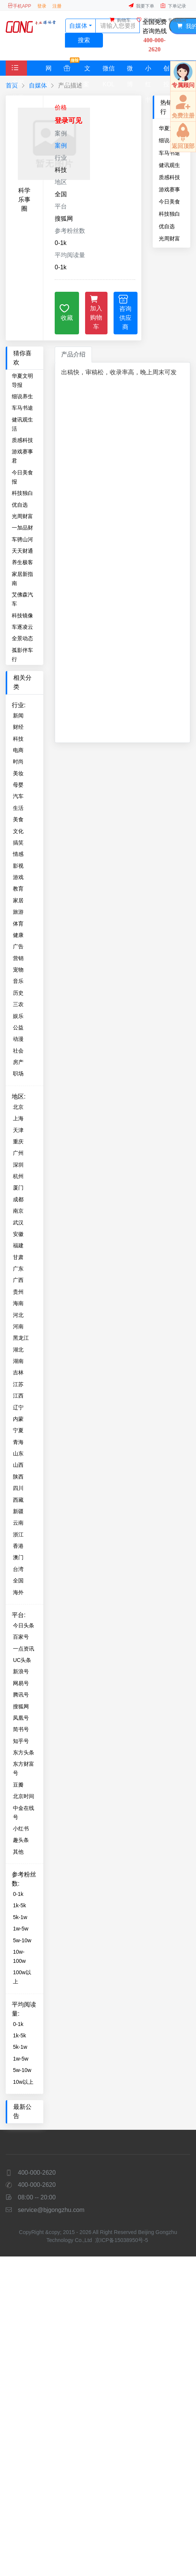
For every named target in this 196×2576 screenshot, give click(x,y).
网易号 (21, 1683)
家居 (18, 900)
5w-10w (22, 1940)
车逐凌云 (22, 627)
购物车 (120, 20)
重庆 (18, 1142)
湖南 (18, 1361)
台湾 (18, 1569)
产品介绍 (73, 354)
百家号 (21, 1637)
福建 (18, 1245)
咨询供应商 (125, 312)
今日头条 (23, 1625)
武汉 (18, 1223)
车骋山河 (22, 539)
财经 (18, 727)
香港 (18, 1546)
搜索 (84, 40)
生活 (18, 808)
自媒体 (38, 85)
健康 (18, 935)
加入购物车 (96, 312)
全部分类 (18, 82)
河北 (18, 1315)
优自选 (167, 226)
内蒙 (18, 1419)
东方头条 (23, 1752)
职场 (18, 1073)
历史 (18, 993)
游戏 (18, 877)
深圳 (18, 1165)
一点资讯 (23, 1649)
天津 (18, 1130)
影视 (18, 866)
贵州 (18, 1292)
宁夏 (18, 1430)
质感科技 (169, 177)
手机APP (19, 6)
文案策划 (86, 70)
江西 (18, 1396)
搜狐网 (21, 1706)
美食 (18, 819)
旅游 (18, 912)
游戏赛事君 (169, 189)
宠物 (18, 970)
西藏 (18, 1500)
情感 (18, 854)
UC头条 (22, 1660)
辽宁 (18, 1407)
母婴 (18, 785)
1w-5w (20, 1929)
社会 (18, 1051)
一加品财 (22, 528)
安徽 (18, 1234)
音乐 (18, 981)
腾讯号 (21, 1695)
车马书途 (22, 408)
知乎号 (21, 1741)
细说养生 (22, 396)
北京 (18, 1107)
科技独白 (169, 214)
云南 (18, 1523)
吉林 (18, 1372)
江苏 (18, 1384)
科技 (18, 739)
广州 (18, 1153)
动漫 (18, 1039)
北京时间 (23, 1796)
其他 (18, 1852)
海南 (18, 1303)
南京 (18, 1211)
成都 (18, 1199)
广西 (18, 1280)
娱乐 (18, 1016)
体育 (18, 924)
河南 (18, 1326)
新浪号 (21, 1671)
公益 (18, 1027)
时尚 (18, 761)
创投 (166, 70)
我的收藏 (149, 20)
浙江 (18, 1534)
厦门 (18, 1188)
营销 (18, 958)
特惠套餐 (70, 68)
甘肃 (18, 1257)
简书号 (21, 1729)
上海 (18, 1118)
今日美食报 (169, 202)
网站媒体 (48, 70)
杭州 (18, 1176)
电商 (18, 750)
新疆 (18, 1511)
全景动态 (22, 638)
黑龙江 (21, 1338)
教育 (18, 889)
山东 (18, 1453)
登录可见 (68, 120)
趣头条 (21, 1840)
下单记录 (173, 6)
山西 (18, 1465)
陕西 (18, 1477)
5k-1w (20, 1917)
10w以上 (23, 2082)
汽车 (18, 796)
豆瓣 (18, 1785)
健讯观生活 (169, 165)
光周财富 (169, 238)
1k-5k (19, 1905)
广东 (18, 1269)
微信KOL (109, 70)
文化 (18, 831)
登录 (41, 6)
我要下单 (141, 6)
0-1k (18, 1894)
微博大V (130, 70)
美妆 (18, 773)
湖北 (18, 1350)
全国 (18, 1580)
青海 (18, 1442)
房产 (18, 1062)
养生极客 (22, 562)
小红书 (148, 70)
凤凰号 (21, 1718)
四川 (18, 1488)
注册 (57, 6)
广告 (18, 946)
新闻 (18, 715)
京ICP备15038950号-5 (121, 2240)
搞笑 (18, 843)
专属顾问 (177, 20)
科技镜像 (22, 615)
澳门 (18, 1557)
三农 (18, 1004)
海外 (18, 1592)
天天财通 (22, 551)
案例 (61, 145)
